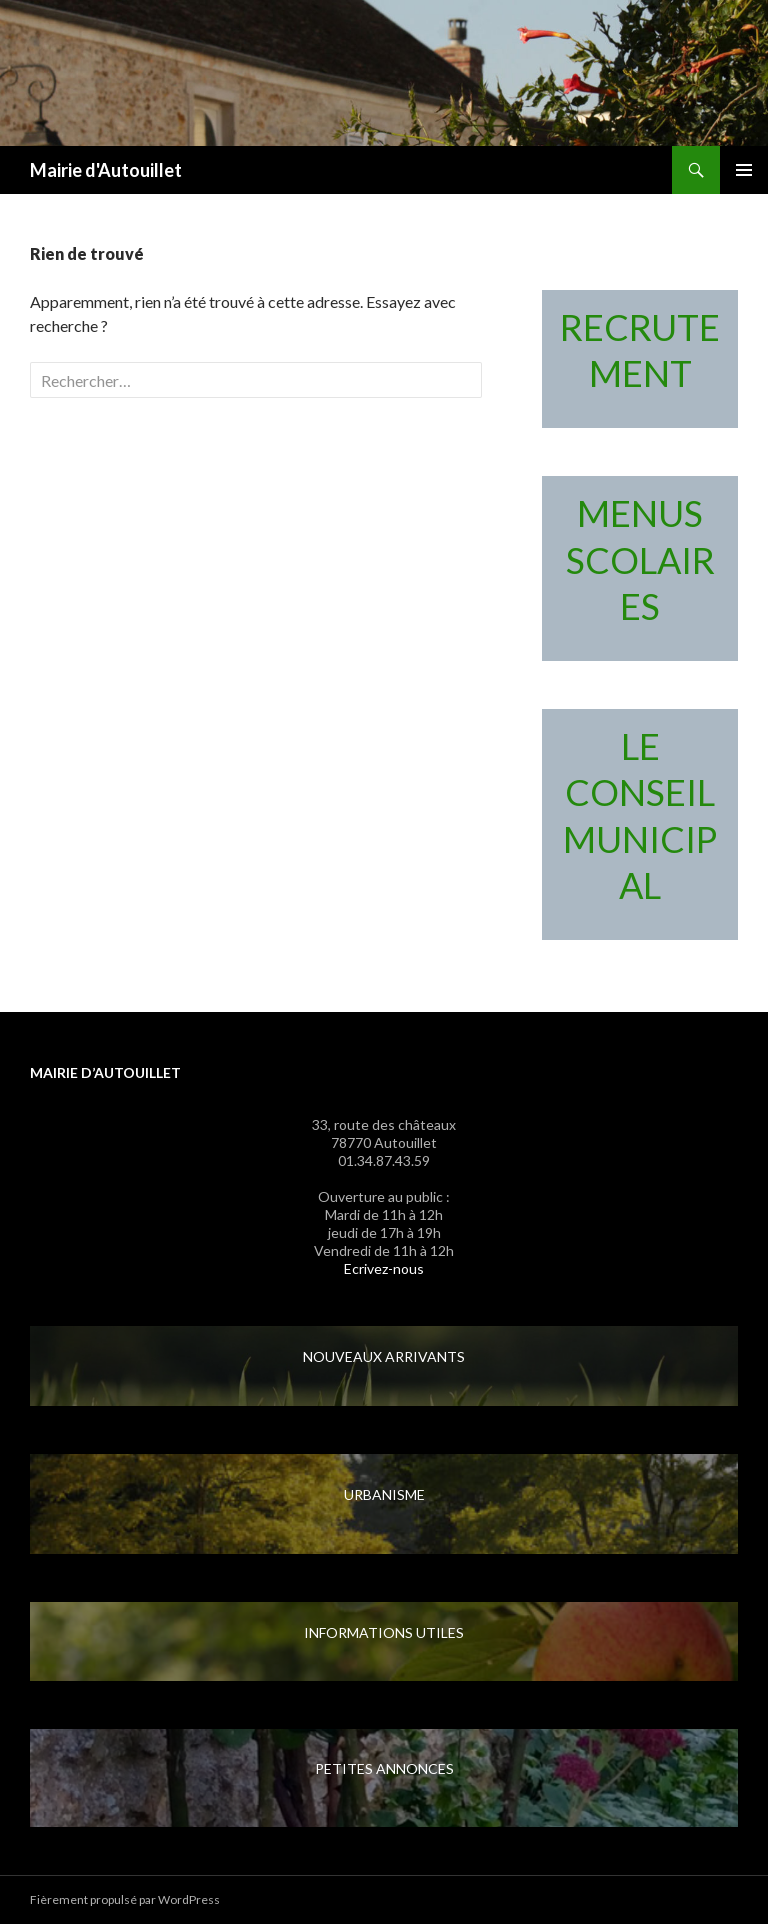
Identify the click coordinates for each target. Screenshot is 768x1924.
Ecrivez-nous (384, 1268)
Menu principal (744, 170)
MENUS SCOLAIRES (640, 559)
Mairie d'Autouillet (106, 170)
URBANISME (384, 1494)
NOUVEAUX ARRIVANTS (384, 1356)
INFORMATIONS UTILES (384, 1632)
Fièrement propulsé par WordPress (125, 1899)
